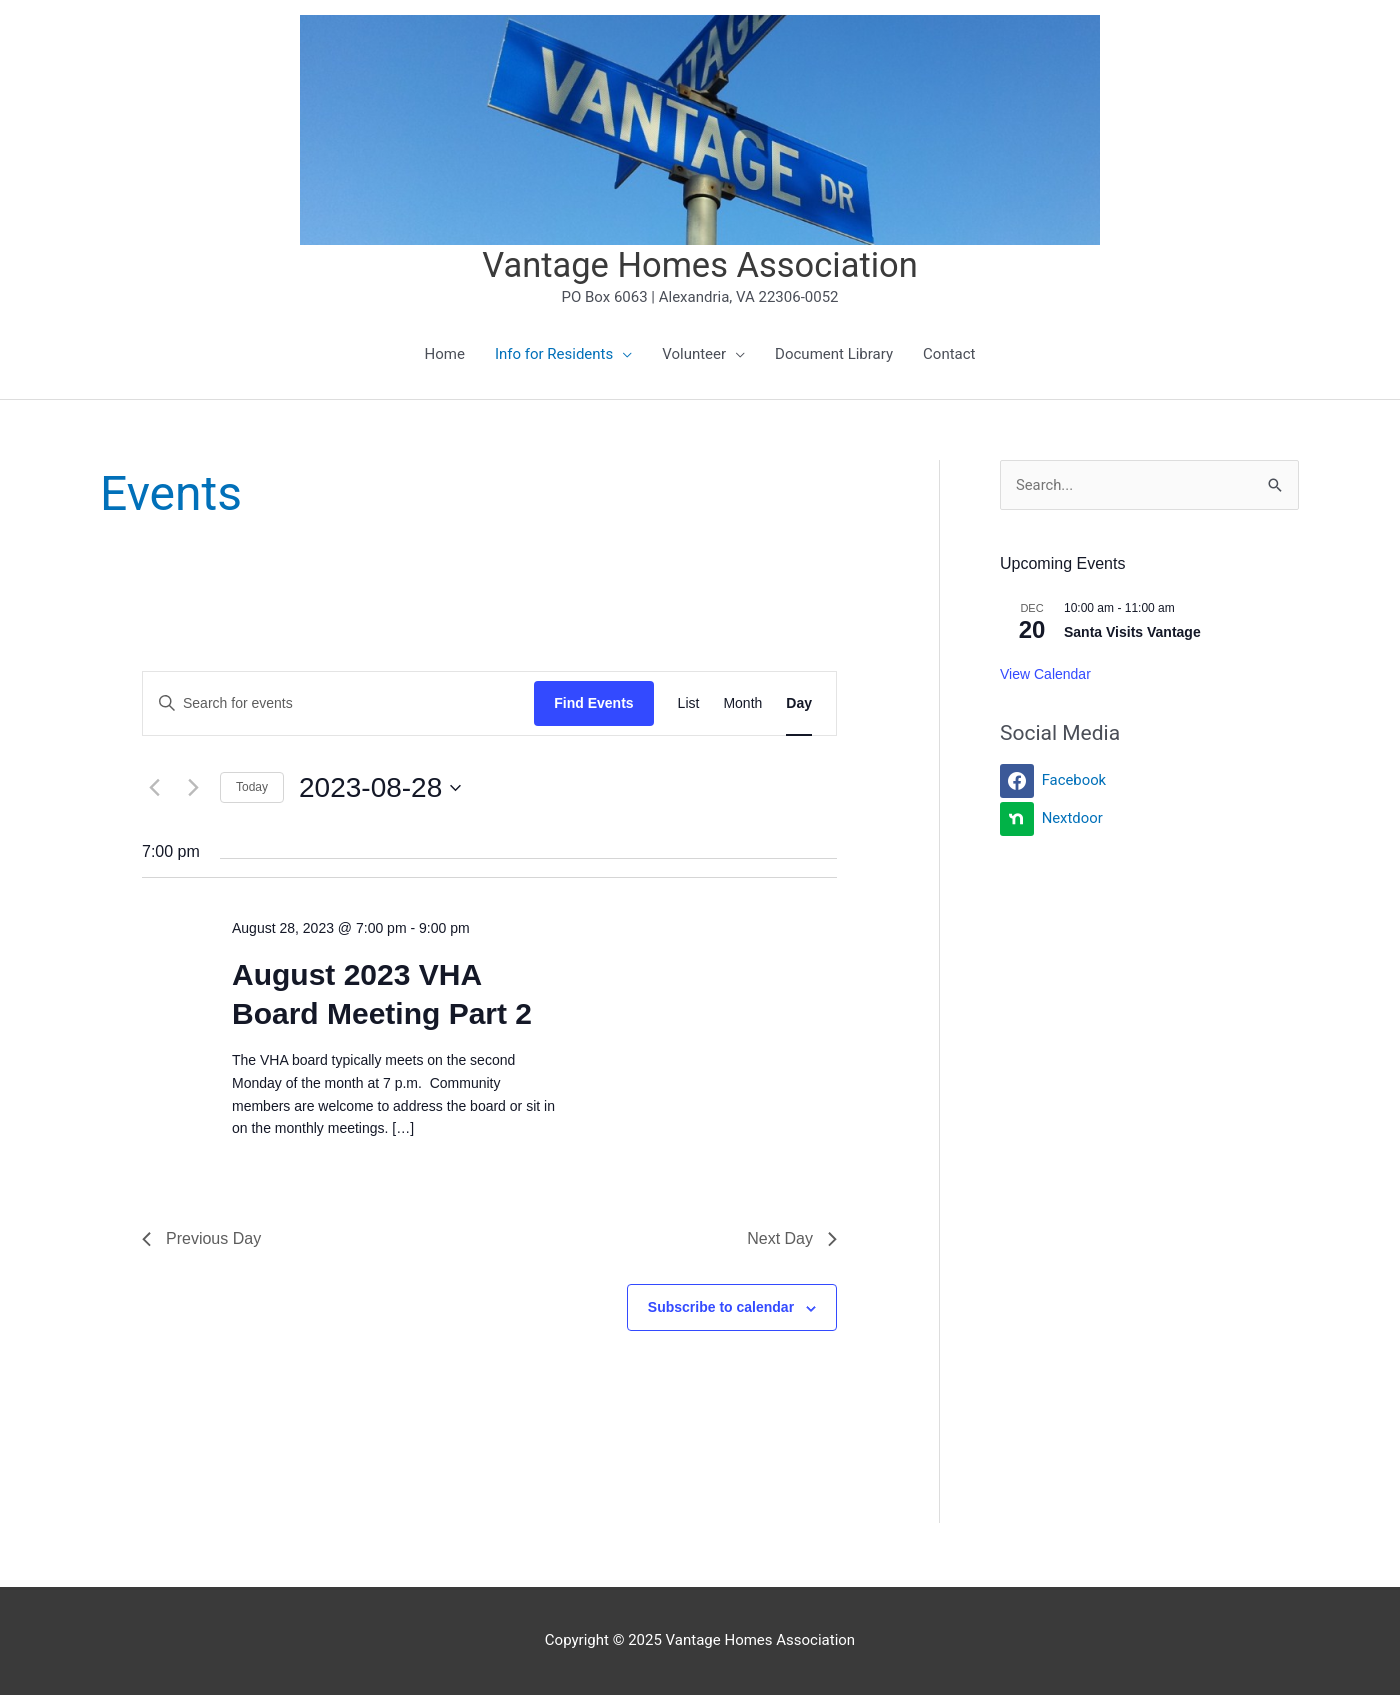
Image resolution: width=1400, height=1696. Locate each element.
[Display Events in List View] (689, 704)
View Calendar (1045, 675)
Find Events (593, 704)
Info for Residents (554, 355)
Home (445, 355)
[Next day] (193, 788)
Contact (949, 355)
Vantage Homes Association (700, 265)
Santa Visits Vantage (1132, 633)
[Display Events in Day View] (799, 704)
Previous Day (201, 1239)
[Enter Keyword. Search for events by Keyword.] (338, 704)
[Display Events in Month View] (742, 704)
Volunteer (694, 355)
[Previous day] (154, 788)
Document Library (834, 355)
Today (252, 788)
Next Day (792, 1239)
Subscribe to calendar (721, 1308)
